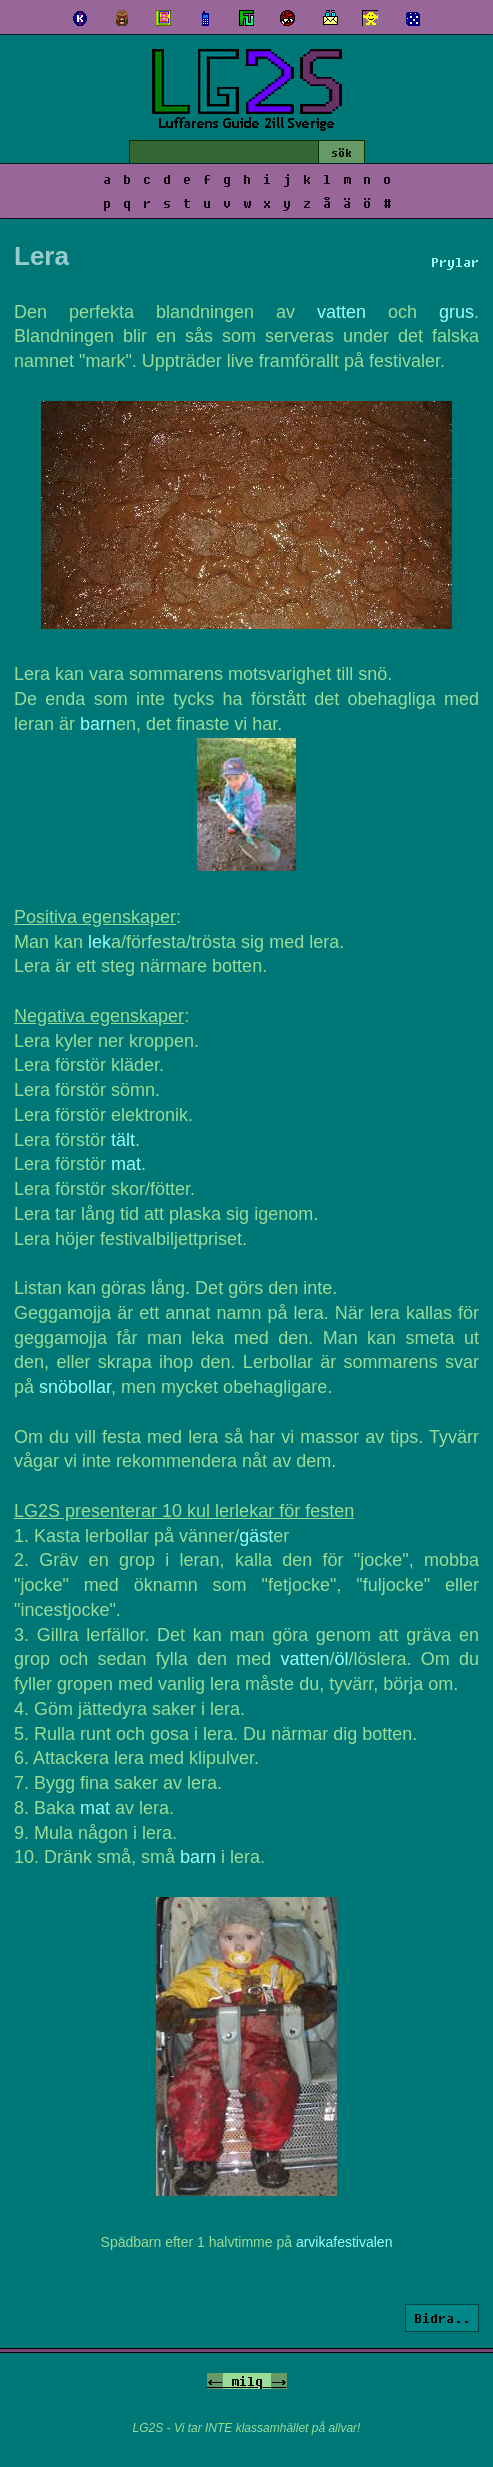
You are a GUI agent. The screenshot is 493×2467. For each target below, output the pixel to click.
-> (279, 2381)
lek (99, 942)
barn (98, 724)
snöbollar (75, 1387)
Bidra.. (442, 2318)
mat (126, 1164)
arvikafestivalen (344, 2242)
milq (247, 2381)
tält (123, 1140)
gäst (256, 1536)
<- (215, 2381)
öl (342, 1659)
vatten (341, 312)
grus (456, 312)
